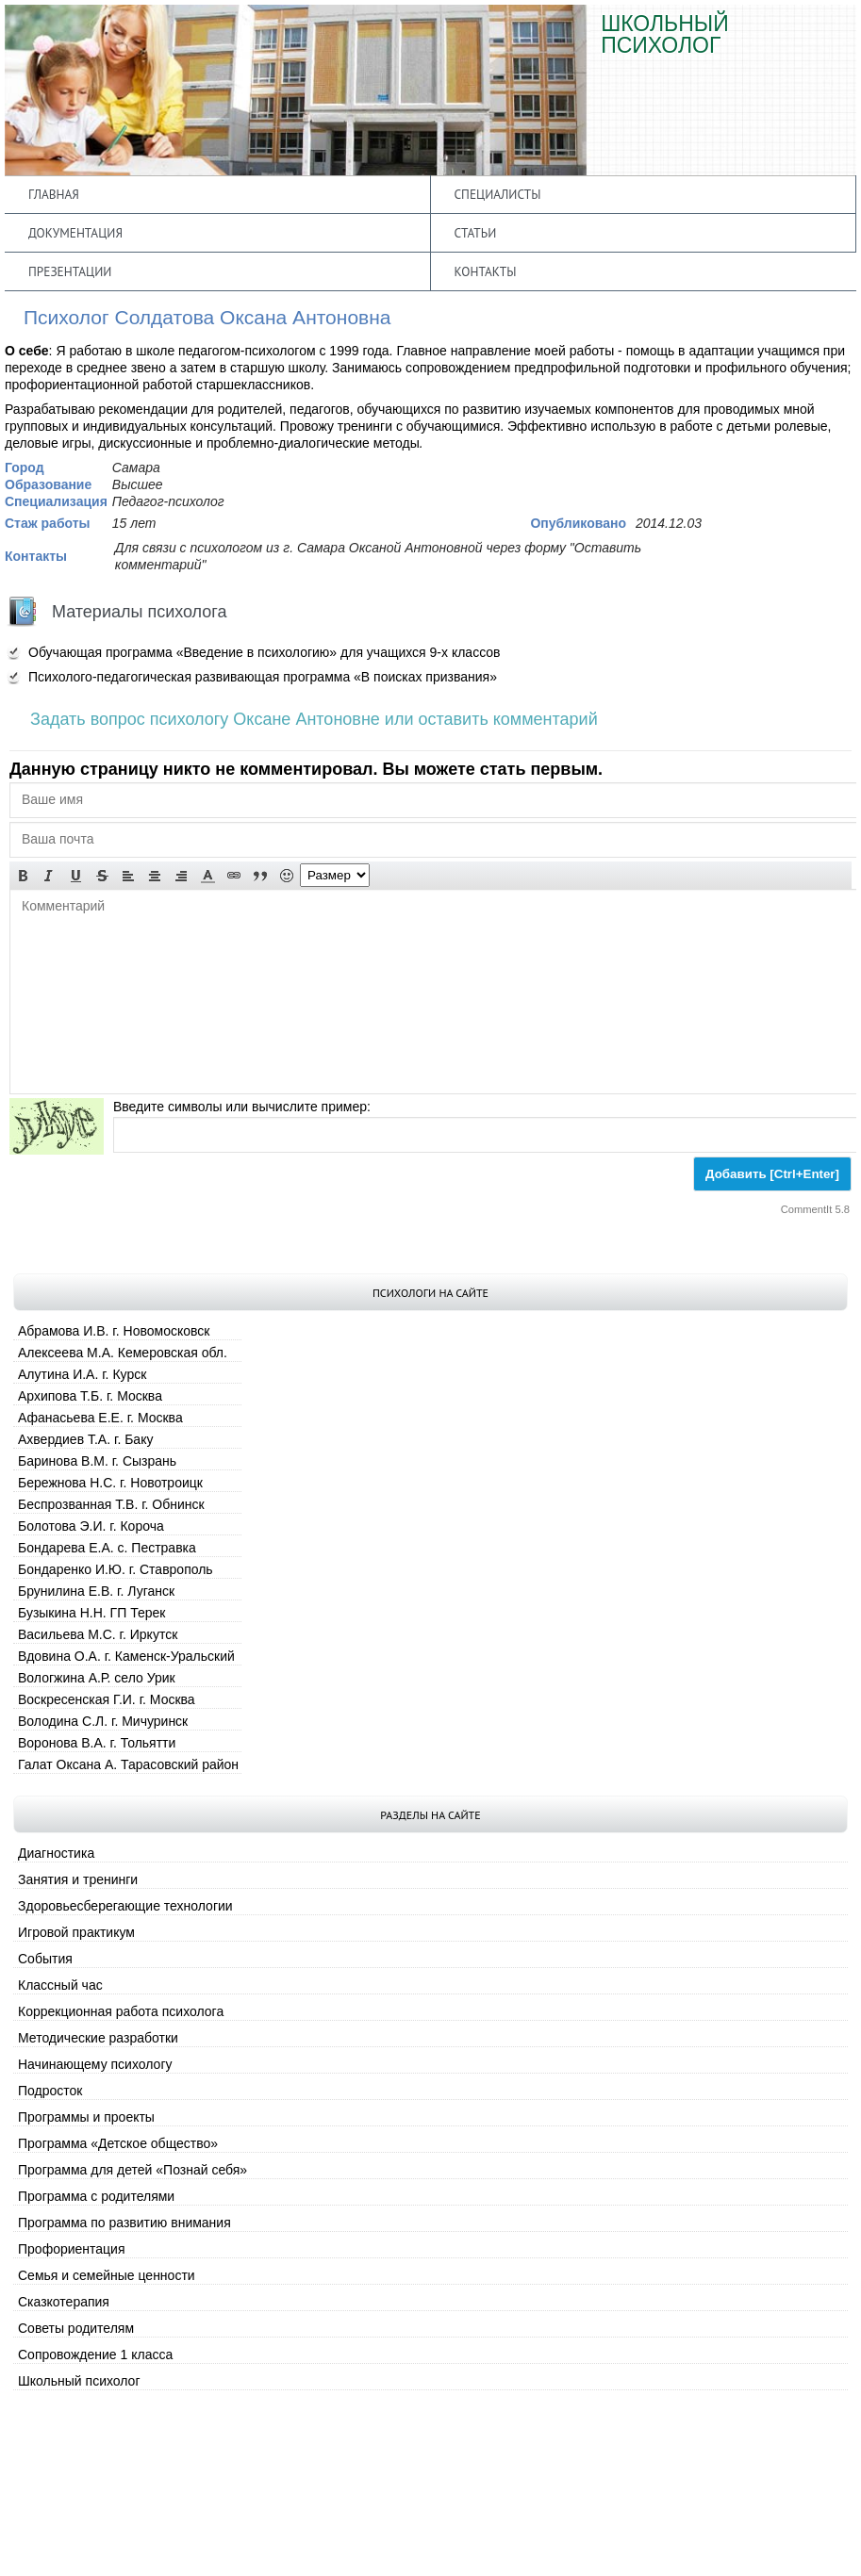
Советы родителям (76, 2328)
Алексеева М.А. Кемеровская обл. (122, 1352)
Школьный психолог (79, 2380)
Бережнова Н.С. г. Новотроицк (110, 1482)
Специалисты (498, 194)
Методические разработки (98, 2037)
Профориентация (71, 2248)
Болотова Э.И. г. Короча (91, 1526)
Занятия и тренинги (78, 1879)
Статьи (476, 232)
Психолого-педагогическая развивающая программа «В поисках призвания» (262, 676)
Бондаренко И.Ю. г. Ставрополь (115, 1569)
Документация (75, 232)
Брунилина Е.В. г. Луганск (96, 1591)
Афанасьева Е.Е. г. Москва (100, 1417)
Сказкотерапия (63, 2301)
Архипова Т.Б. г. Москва (90, 1395)
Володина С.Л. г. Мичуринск (103, 1721)
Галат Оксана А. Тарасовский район (128, 1764)
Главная (53, 194)
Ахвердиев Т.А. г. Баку (85, 1439)
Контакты (486, 271)
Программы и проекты (86, 2117)
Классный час (60, 1985)
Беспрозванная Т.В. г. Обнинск (111, 1504)
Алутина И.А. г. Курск (82, 1374)
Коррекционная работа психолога (121, 2011)
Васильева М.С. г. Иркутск (97, 1634)
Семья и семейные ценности (106, 2275)
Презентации (69, 271)
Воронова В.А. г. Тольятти (96, 1742)
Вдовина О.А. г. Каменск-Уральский (126, 1656)
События (45, 1958)
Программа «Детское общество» (118, 2143)
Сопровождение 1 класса (95, 2354)
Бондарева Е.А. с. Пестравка (107, 1547)
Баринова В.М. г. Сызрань (97, 1460)
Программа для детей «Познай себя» (132, 2169)
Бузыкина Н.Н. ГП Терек (91, 1612)
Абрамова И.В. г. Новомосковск (113, 1330)
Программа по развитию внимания (124, 2222)
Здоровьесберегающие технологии (125, 1905)
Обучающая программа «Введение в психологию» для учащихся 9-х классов (264, 652)
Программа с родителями (96, 2196)
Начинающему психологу (95, 2064)
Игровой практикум (76, 1932)
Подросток (50, 2090)
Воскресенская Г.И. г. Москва (106, 1699)
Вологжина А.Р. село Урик (96, 1677)
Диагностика (56, 1853)
